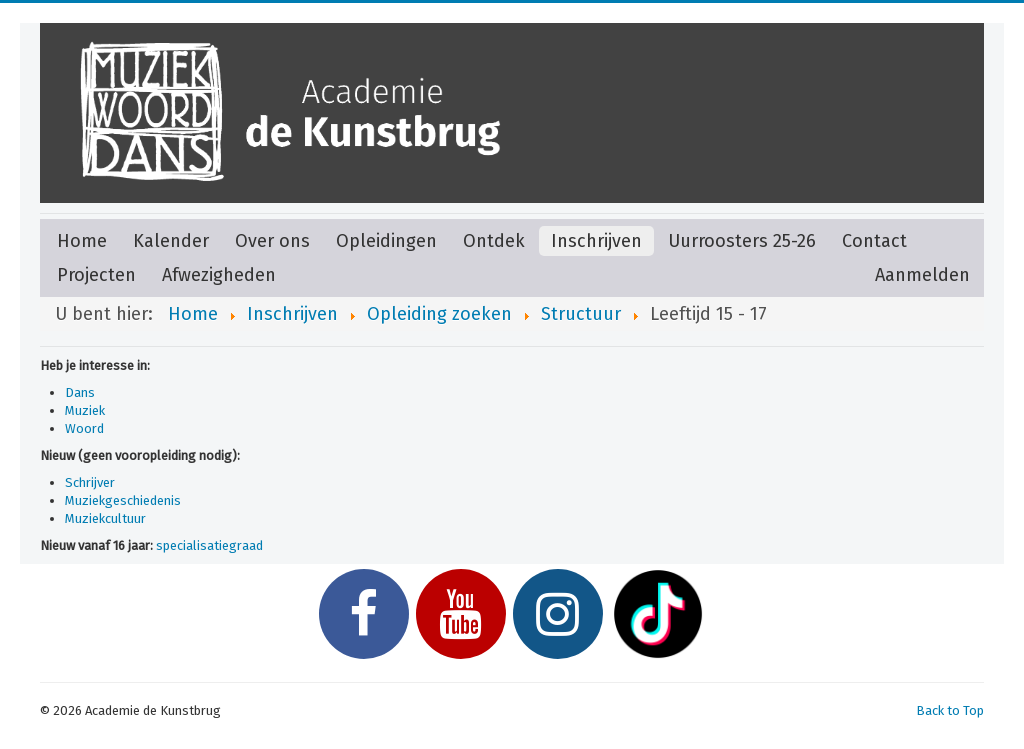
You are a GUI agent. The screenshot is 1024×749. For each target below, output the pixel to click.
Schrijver (90, 482)
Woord (84, 428)
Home (82, 241)
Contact (874, 241)
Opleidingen (386, 241)
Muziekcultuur (105, 518)
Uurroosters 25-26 (742, 241)
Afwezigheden (219, 275)
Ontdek (494, 241)
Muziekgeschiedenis (123, 500)
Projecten (96, 275)
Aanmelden (922, 275)
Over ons (272, 241)
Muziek (85, 410)
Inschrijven (596, 241)
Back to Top (950, 710)
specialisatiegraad (209, 545)
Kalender (171, 241)
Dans (80, 392)
